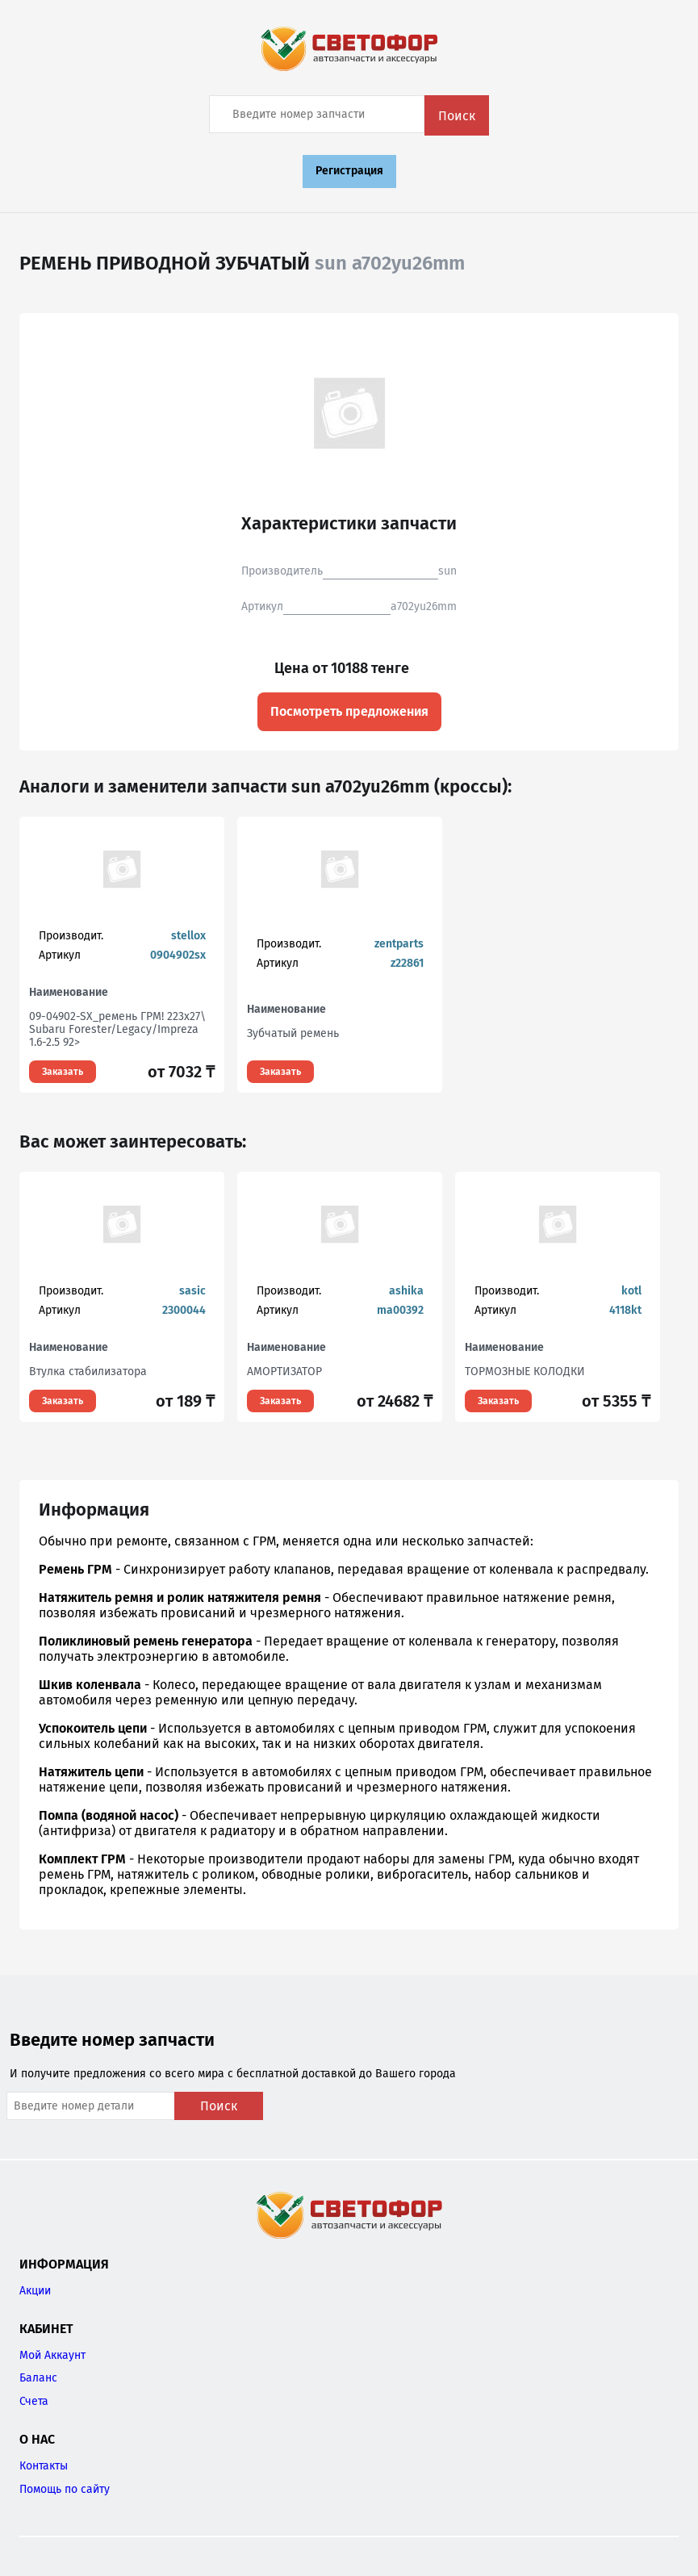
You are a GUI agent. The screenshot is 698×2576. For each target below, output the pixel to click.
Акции (35, 2291)
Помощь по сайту (64, 2489)
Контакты (43, 2466)
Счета (33, 2401)
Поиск (456, 115)
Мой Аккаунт (52, 2355)
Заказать (62, 1071)
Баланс (38, 2378)
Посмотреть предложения (349, 711)
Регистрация (349, 171)
